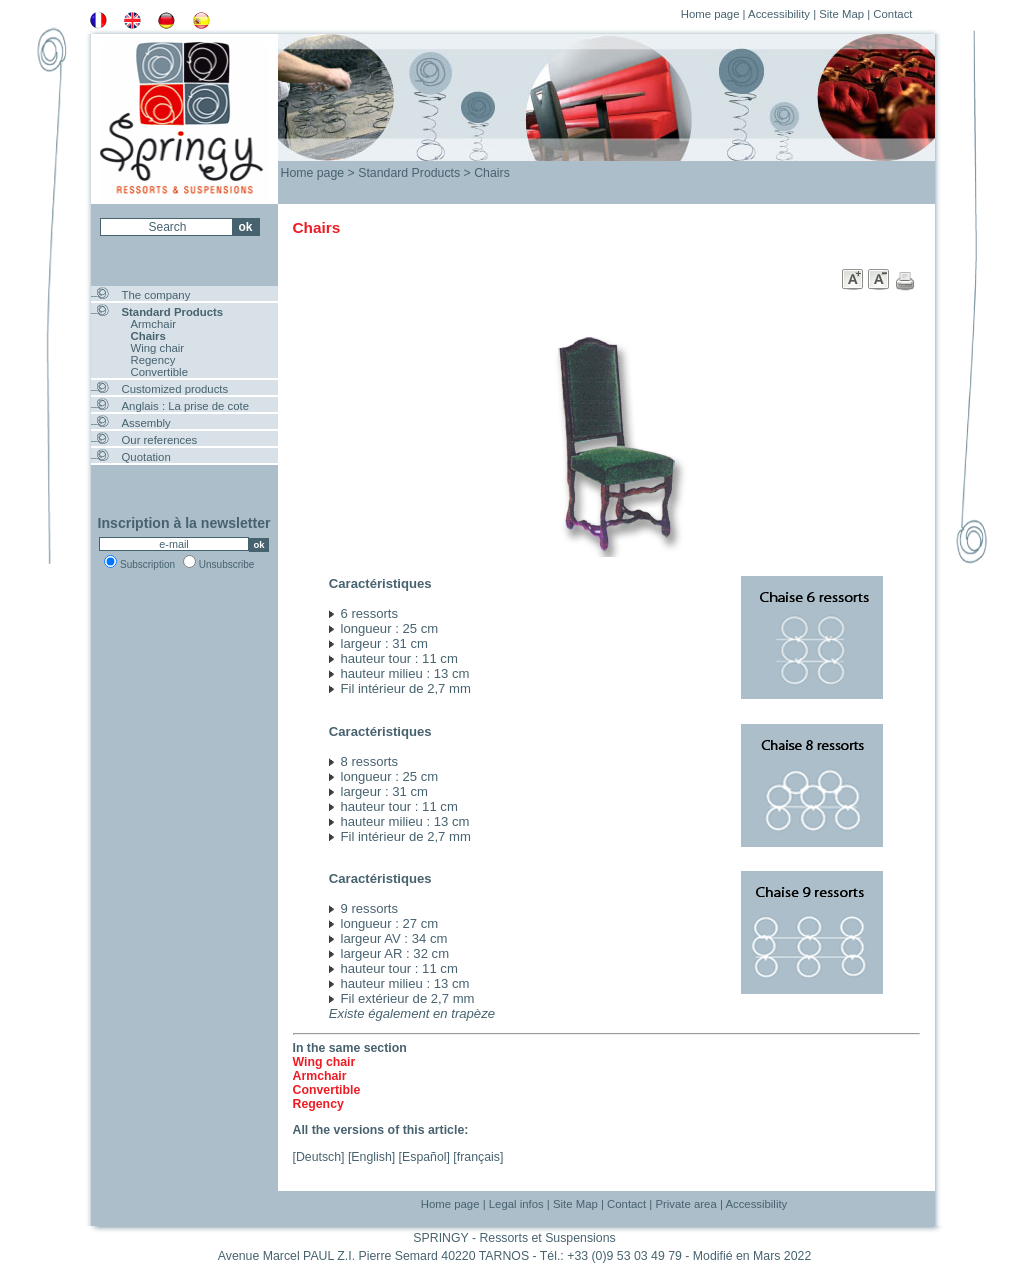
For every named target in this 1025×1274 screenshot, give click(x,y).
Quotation (146, 457)
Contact (892, 14)
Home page (710, 14)
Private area (685, 1204)
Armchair (153, 324)
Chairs (148, 336)
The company (156, 295)
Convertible (159, 372)
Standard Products (173, 312)
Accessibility (779, 14)
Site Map (841, 14)
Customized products (175, 389)
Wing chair (158, 348)
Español (424, 1157)
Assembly (146, 423)
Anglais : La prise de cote (186, 406)
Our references (160, 440)
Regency (153, 360)
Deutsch (318, 1157)
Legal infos (516, 1204)
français (478, 1157)
